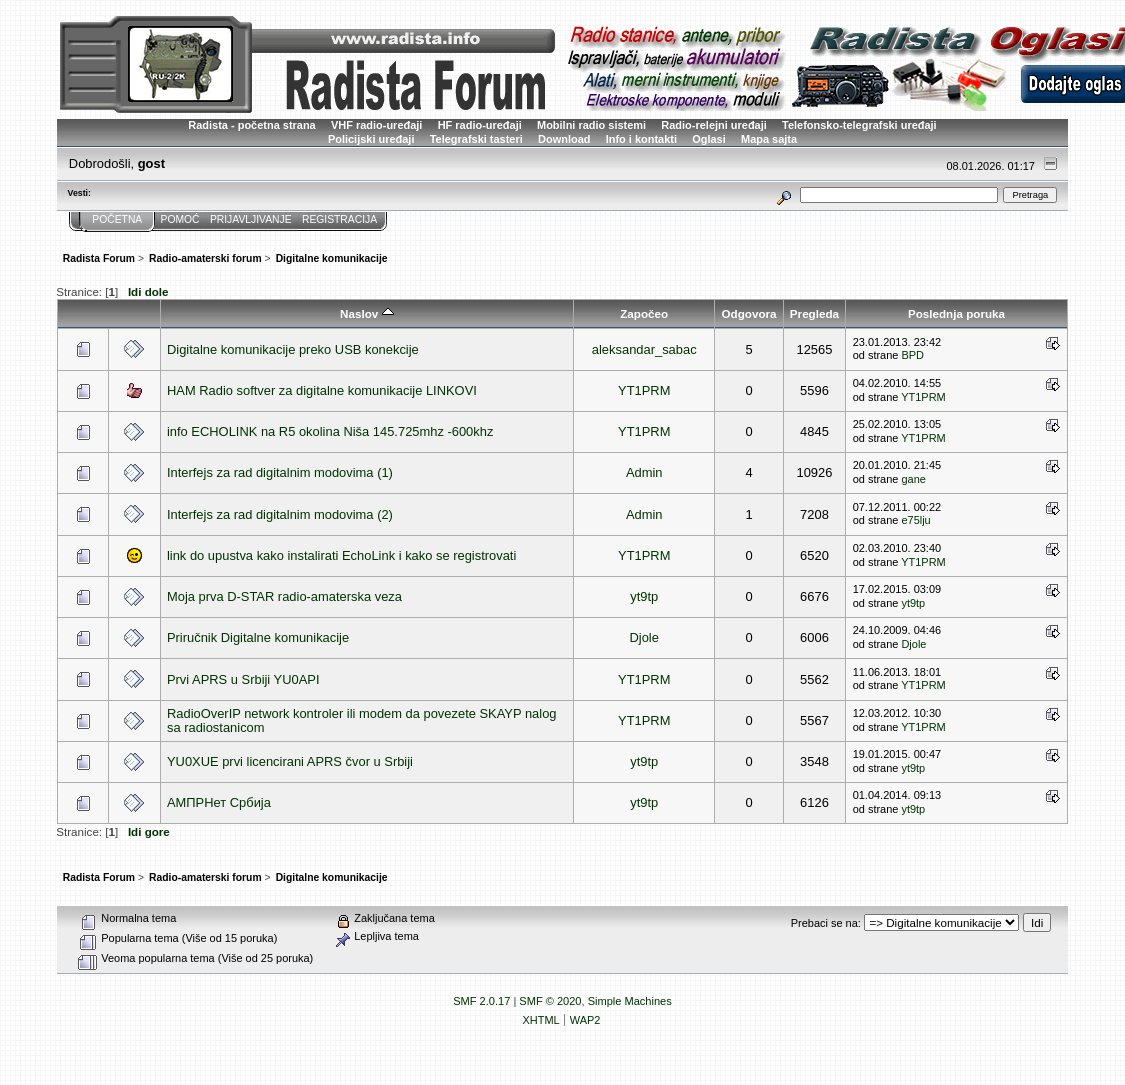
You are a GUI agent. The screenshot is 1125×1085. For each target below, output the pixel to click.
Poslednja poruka (956, 313)
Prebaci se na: (826, 923)
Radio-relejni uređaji (713, 125)
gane (913, 479)
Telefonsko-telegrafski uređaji (859, 125)
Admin (644, 472)
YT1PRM (644, 390)
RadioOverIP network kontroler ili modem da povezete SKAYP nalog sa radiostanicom (362, 720)
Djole (644, 637)
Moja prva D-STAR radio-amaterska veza (284, 596)
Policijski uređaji (371, 139)
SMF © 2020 (550, 1001)
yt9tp (644, 596)
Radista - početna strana (251, 125)
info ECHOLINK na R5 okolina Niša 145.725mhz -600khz (330, 431)
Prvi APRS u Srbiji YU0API (243, 679)
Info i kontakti (641, 139)
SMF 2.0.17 (481, 1001)
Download (564, 139)
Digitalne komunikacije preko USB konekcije (293, 349)
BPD (912, 355)
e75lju (915, 520)
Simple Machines (630, 1001)
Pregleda (814, 313)
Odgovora (749, 313)
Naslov (366, 313)
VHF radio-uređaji (376, 125)
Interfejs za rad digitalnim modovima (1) (280, 472)
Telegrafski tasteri (476, 139)
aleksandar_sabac (644, 349)
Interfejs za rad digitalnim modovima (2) (280, 514)
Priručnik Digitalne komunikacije (258, 637)
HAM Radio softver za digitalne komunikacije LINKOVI (322, 390)
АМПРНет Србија (219, 802)
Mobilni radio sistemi (591, 125)
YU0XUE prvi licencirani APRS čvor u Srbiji (290, 761)
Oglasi (709, 139)
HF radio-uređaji (480, 125)
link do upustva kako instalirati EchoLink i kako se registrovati (341, 555)
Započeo (644, 313)
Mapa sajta (769, 139)
